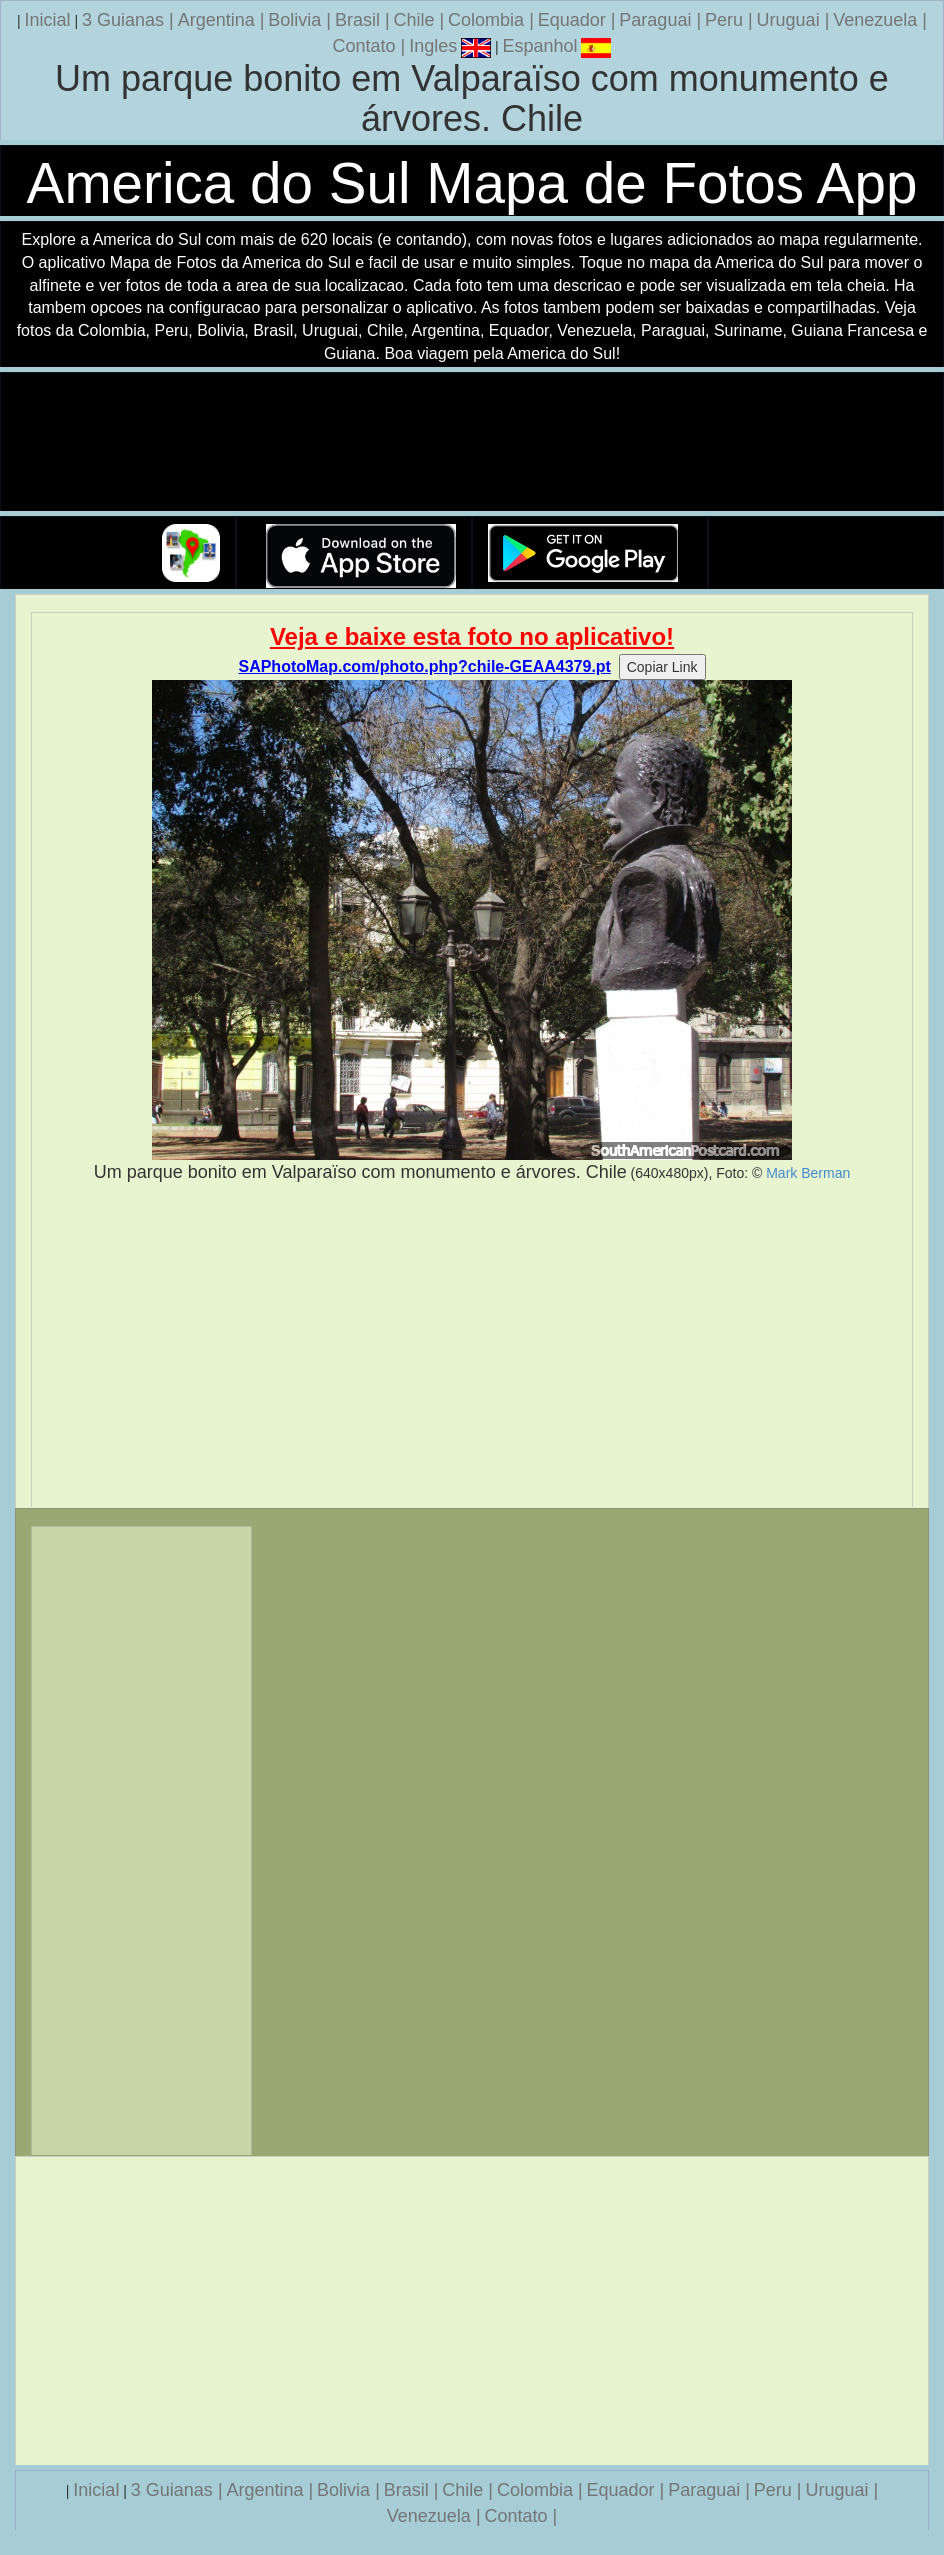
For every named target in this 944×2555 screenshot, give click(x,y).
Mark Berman (808, 1173)
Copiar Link (662, 667)
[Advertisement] (472, 1346)
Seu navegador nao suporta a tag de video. (472, 442)
